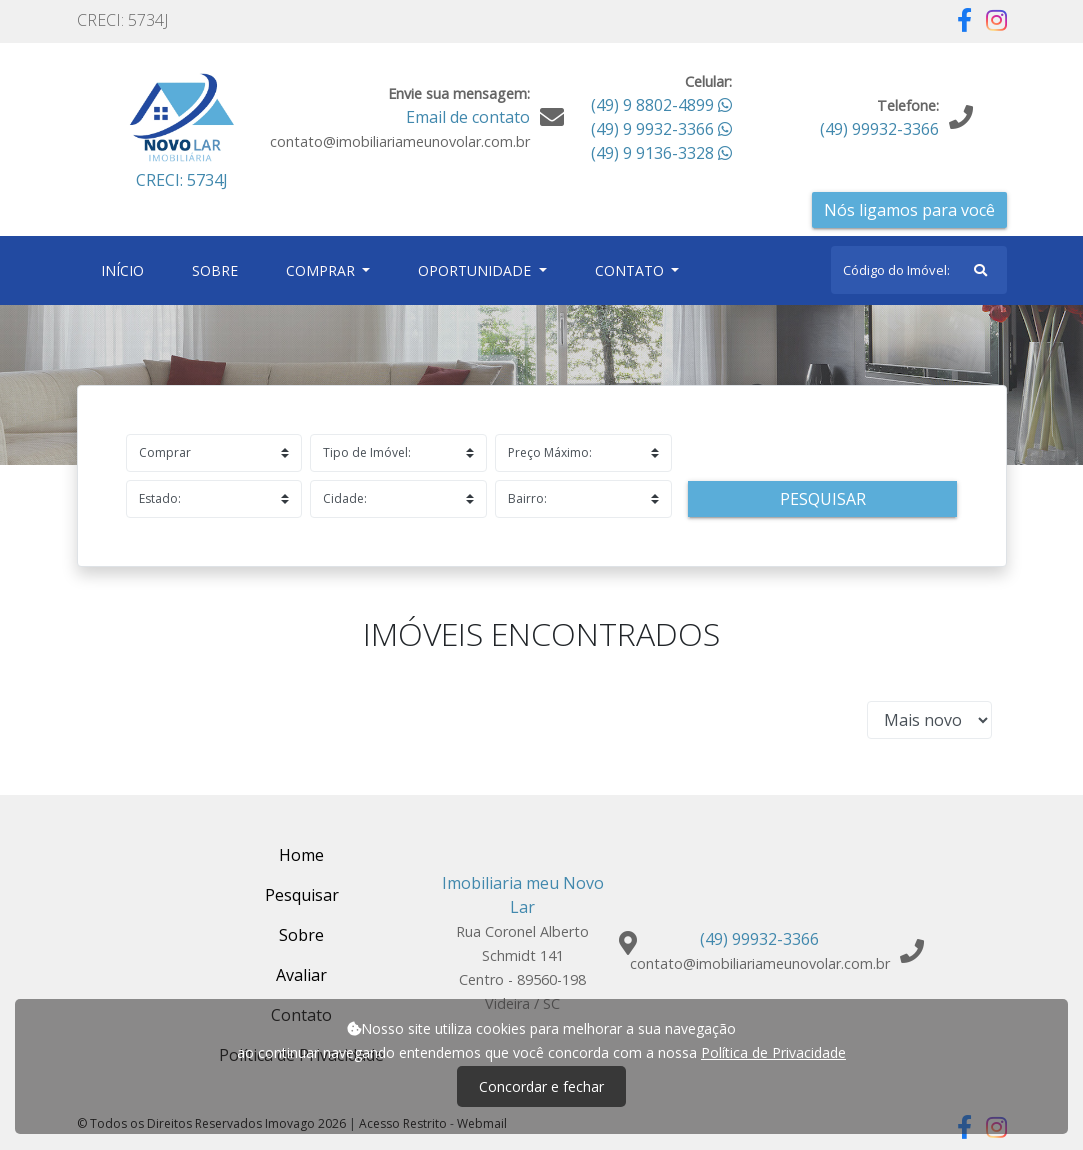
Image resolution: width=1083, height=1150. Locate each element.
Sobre (219, 269)
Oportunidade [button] (476, 270)
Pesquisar (823, 499)
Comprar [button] (322, 270)
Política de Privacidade (773, 1052)
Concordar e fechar (541, 1086)
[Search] (919, 270)
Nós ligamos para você (909, 210)
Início (126, 269)
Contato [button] (631, 270)
